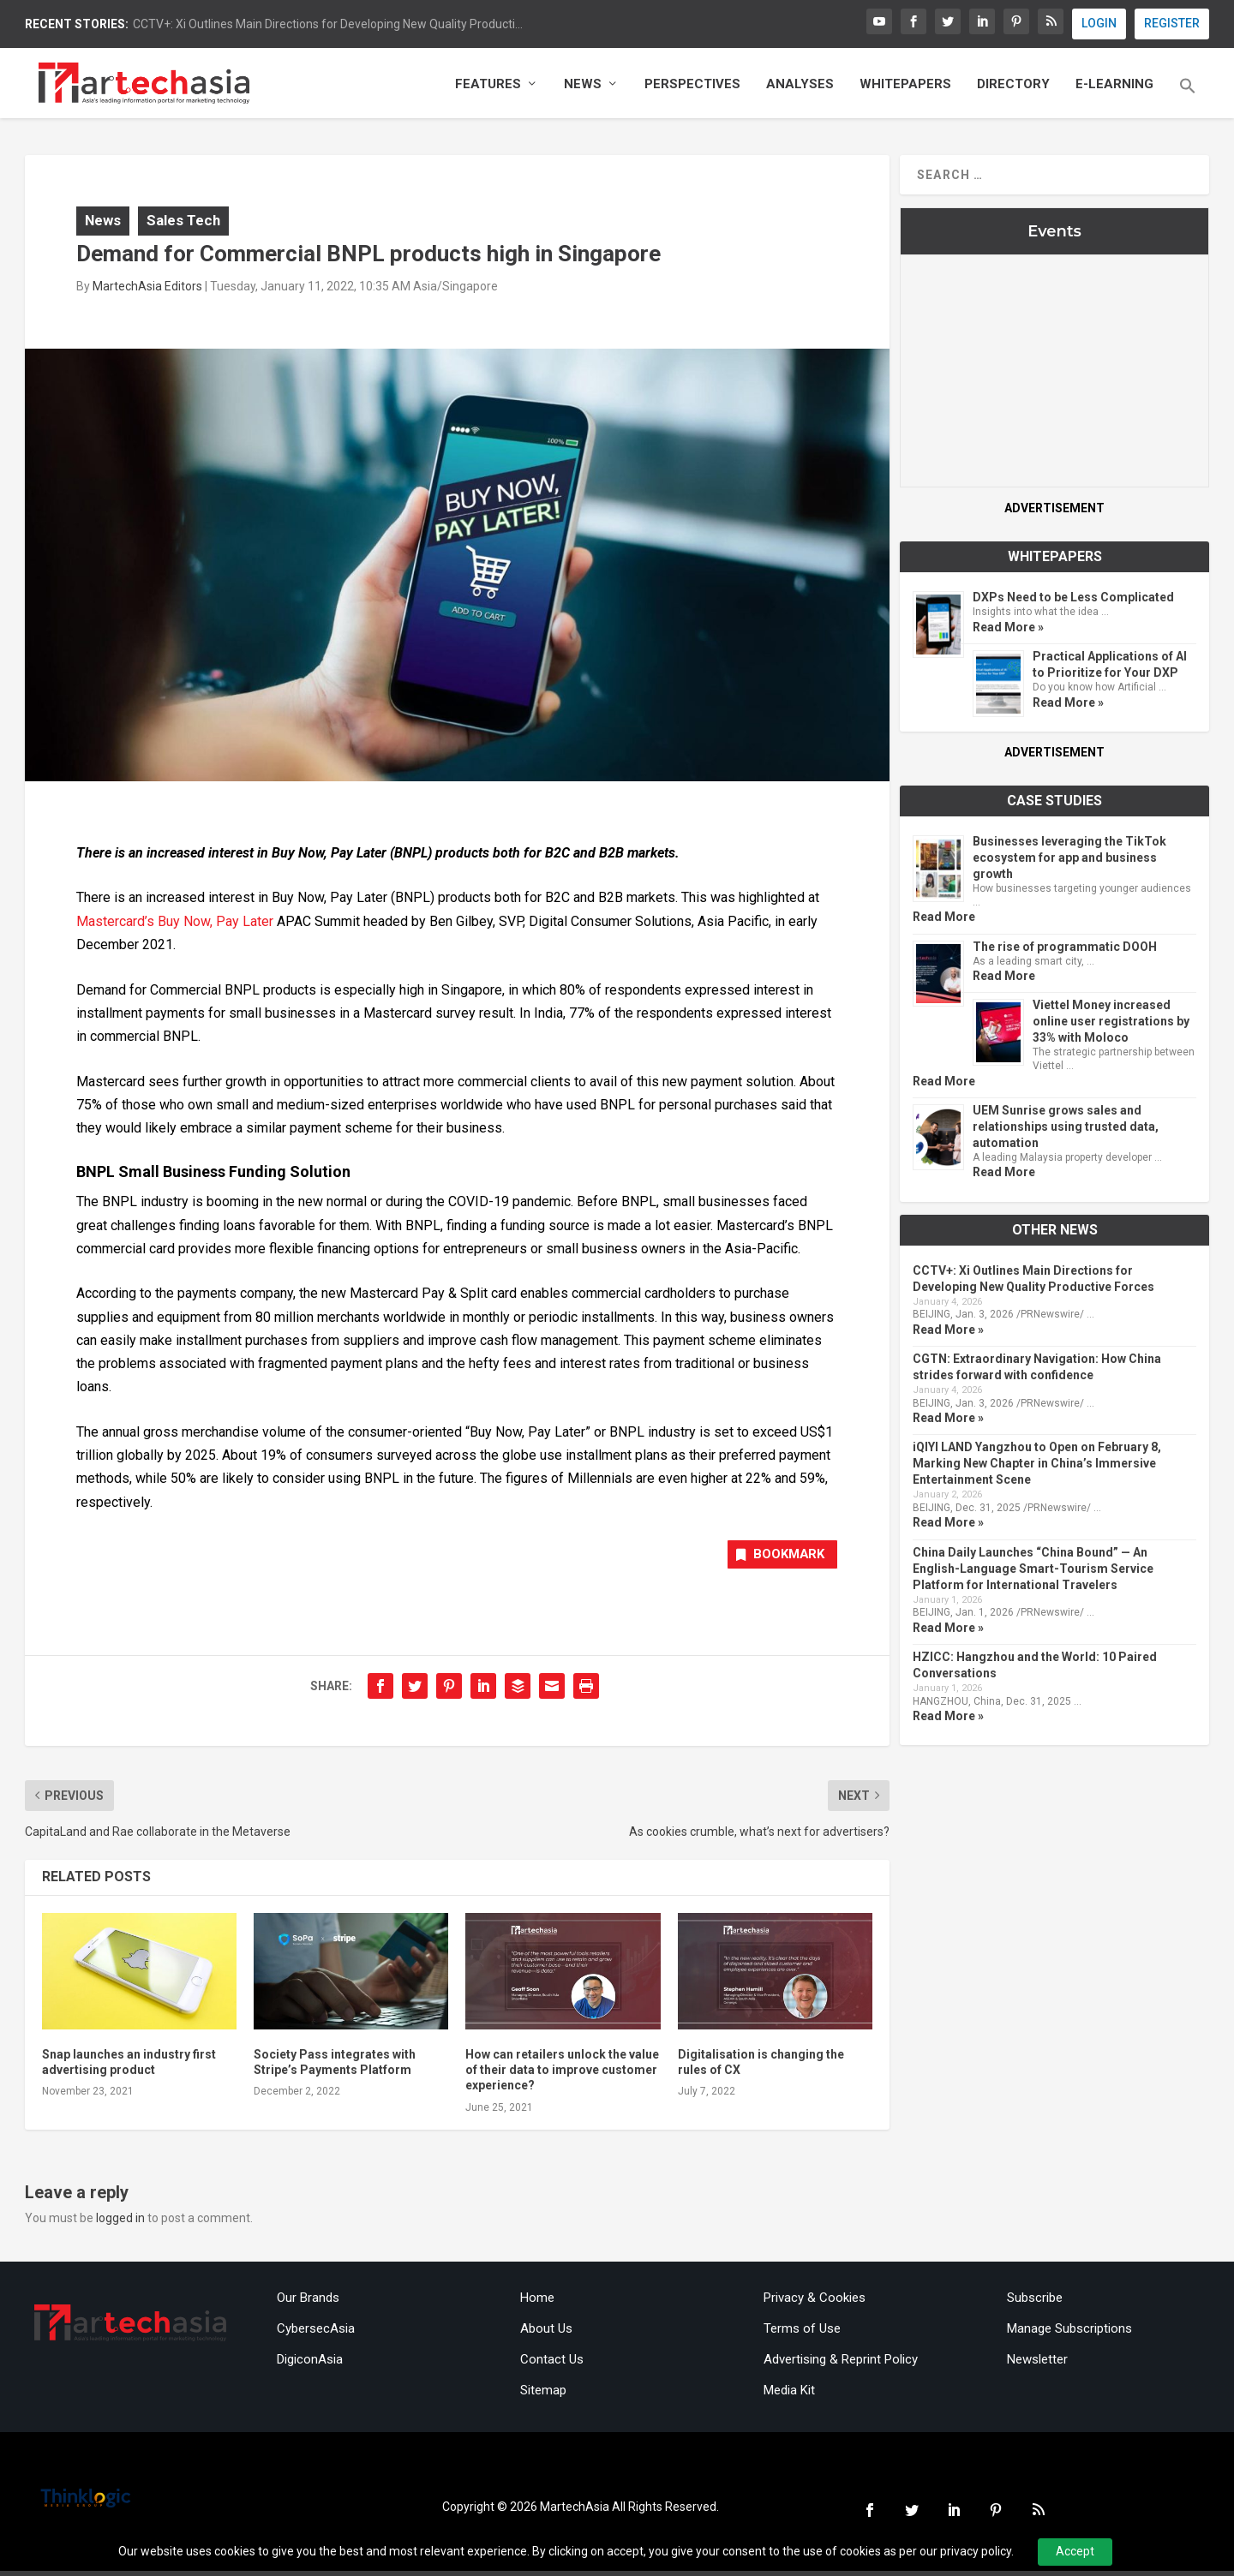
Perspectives (692, 88)
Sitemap (543, 2395)
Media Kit (789, 2395)
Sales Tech (183, 222)
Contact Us (552, 2364)
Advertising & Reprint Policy (841, 2364)
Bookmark (774, 1559)
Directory (1013, 88)
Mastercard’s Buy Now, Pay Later (174, 924)
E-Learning (1114, 88)
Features (488, 88)
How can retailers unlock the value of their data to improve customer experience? (562, 2075)
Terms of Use (802, 2333)
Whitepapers (905, 88)
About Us (546, 2333)
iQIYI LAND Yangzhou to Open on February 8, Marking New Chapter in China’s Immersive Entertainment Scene (1037, 1466)
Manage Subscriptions (1069, 2333)
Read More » (1008, 630)
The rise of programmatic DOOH (1065, 949)
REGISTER (1172, 23)
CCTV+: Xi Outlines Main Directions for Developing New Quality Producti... (328, 24)
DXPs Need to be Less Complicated (1073, 600)
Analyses (800, 88)
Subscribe (1035, 2302)
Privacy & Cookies (815, 2302)
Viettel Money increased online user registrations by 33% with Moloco (1111, 1024)
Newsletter (1037, 2364)
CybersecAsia (316, 2333)
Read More (944, 920)
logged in (120, 2222)
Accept (1075, 2551)
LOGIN (1099, 23)
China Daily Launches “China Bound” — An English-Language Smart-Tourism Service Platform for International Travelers (1033, 1571)
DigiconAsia (310, 2364)
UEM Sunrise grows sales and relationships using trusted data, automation (1066, 1129)
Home (537, 2302)
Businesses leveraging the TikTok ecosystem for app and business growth (1069, 861)
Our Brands (308, 2302)
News (583, 88)
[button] (1187, 101)
